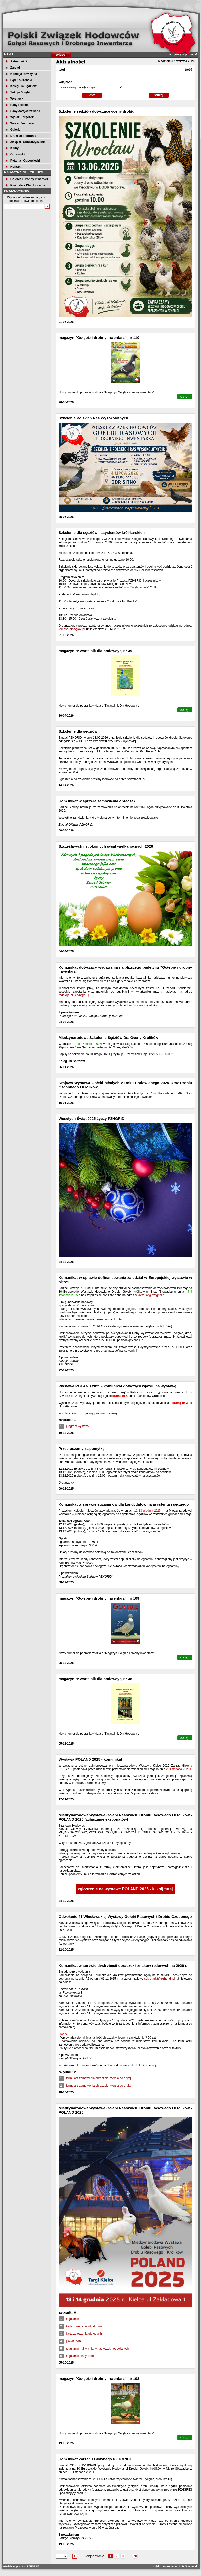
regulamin (72, 2319)
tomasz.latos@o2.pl (72, 629)
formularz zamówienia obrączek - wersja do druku (98, 2085)
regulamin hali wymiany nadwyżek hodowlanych (97, 2348)
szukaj (158, 95)
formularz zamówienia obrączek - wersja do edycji (99, 2078)
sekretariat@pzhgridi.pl (150, 1295)
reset (91, 95)
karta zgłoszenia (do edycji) (84, 2333)
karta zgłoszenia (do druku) (84, 2326)
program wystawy (77, 1426)
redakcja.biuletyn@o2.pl (74, 995)
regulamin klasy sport (80, 2356)
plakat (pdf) (73, 2341)
